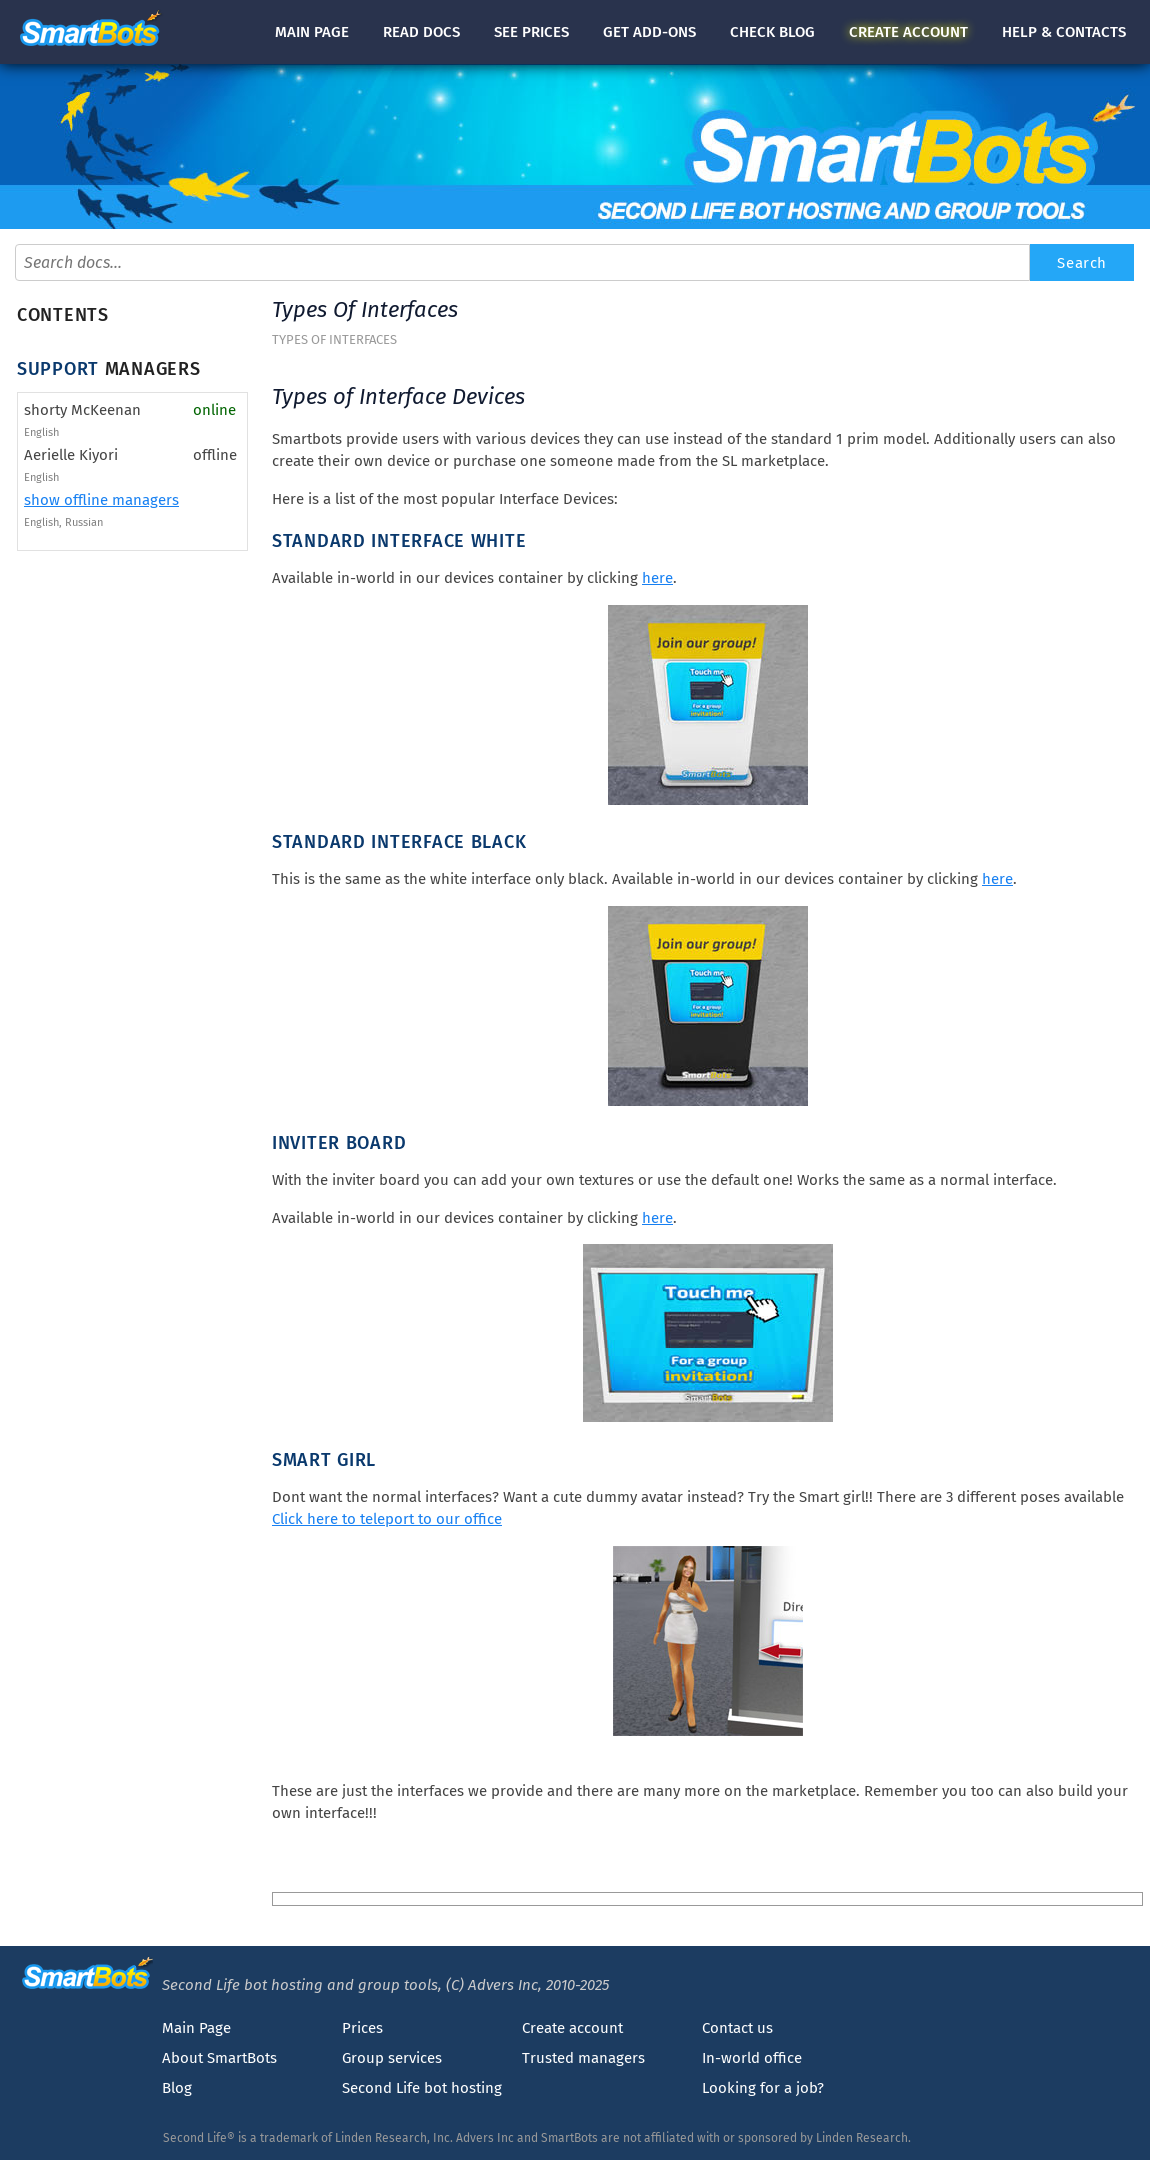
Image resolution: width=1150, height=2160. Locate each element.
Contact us (737, 2028)
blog (772, 32)
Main (312, 32)
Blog (177, 2088)
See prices (531, 32)
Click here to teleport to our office (387, 1519)
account (908, 32)
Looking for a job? (763, 2088)
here (657, 578)
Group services (392, 2058)
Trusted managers (583, 2058)
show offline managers (101, 500)
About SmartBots (219, 2058)
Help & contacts (1064, 32)
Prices (362, 2028)
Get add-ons (649, 32)
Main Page (196, 2028)
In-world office (752, 2058)
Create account (572, 2028)
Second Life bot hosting (422, 2088)
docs (421, 32)
